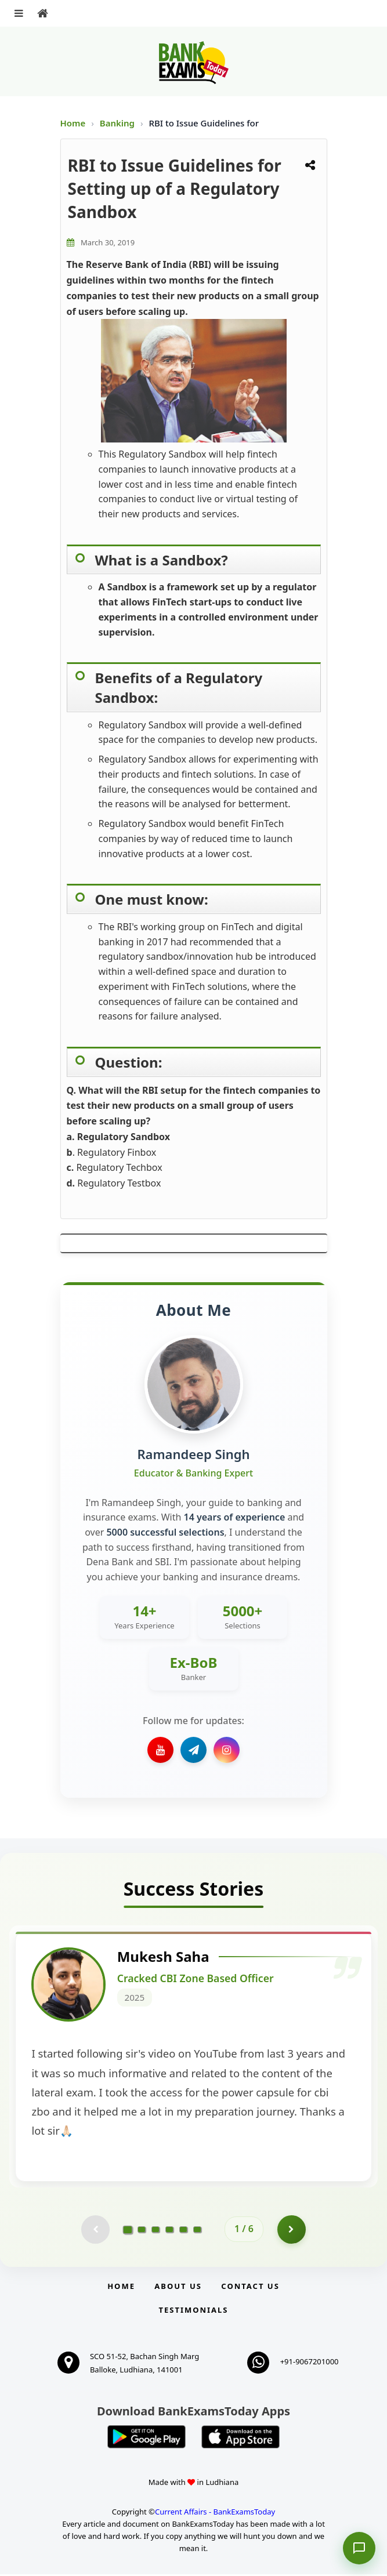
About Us (178, 2288)
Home (73, 123)
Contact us (250, 2288)
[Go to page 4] (169, 2231)
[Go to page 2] (142, 2231)
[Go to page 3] (155, 2231)
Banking (117, 123)
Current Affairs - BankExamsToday (215, 2514)
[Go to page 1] (128, 2231)
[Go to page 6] (197, 2231)
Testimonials (193, 2311)
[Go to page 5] (183, 2231)
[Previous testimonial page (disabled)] (95, 2231)
